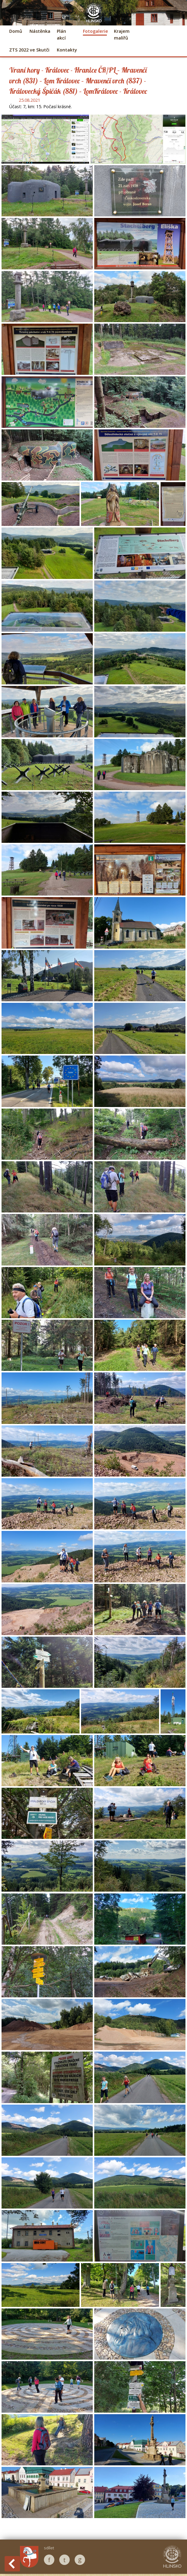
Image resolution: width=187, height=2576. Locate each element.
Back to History (12, 2563)
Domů (15, 31)
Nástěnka (39, 31)
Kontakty (67, 50)
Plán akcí (61, 34)
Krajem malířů (122, 34)
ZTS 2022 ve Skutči (29, 50)
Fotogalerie (95, 31)
